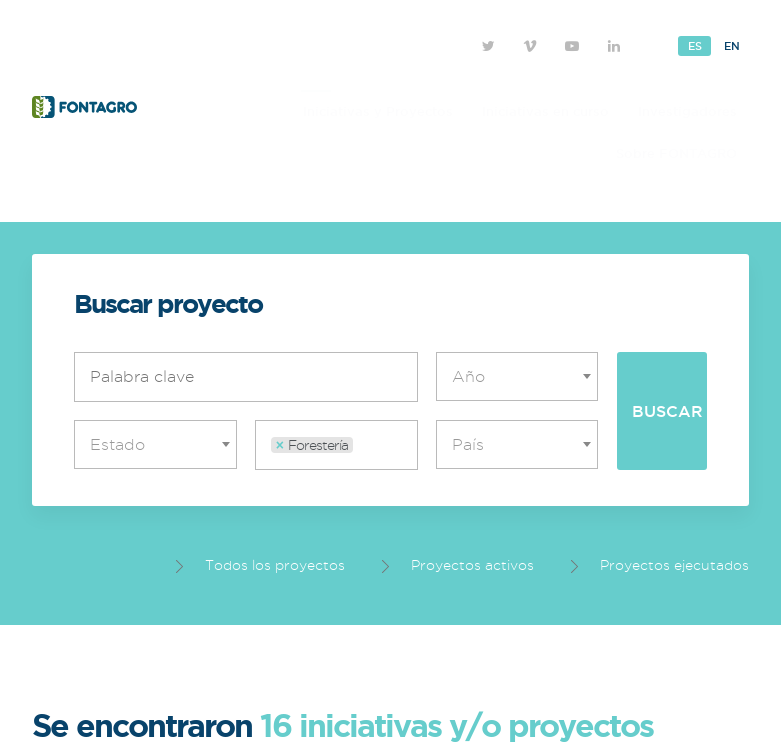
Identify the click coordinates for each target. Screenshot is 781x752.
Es (694, 46)
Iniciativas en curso (545, 111)
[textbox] (522, 376)
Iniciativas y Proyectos (378, 111)
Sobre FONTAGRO (676, 153)
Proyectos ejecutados (660, 565)
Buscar (667, 411)
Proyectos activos (458, 565)
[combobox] (517, 376)
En (731, 46)
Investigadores (687, 111)
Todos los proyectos (260, 565)
